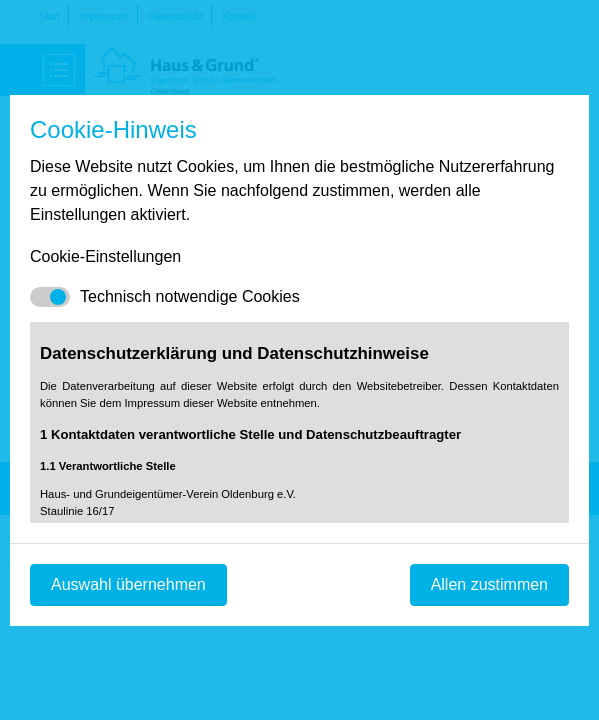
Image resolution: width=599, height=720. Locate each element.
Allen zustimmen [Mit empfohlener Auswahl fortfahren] (489, 584)
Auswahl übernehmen (128, 584)
